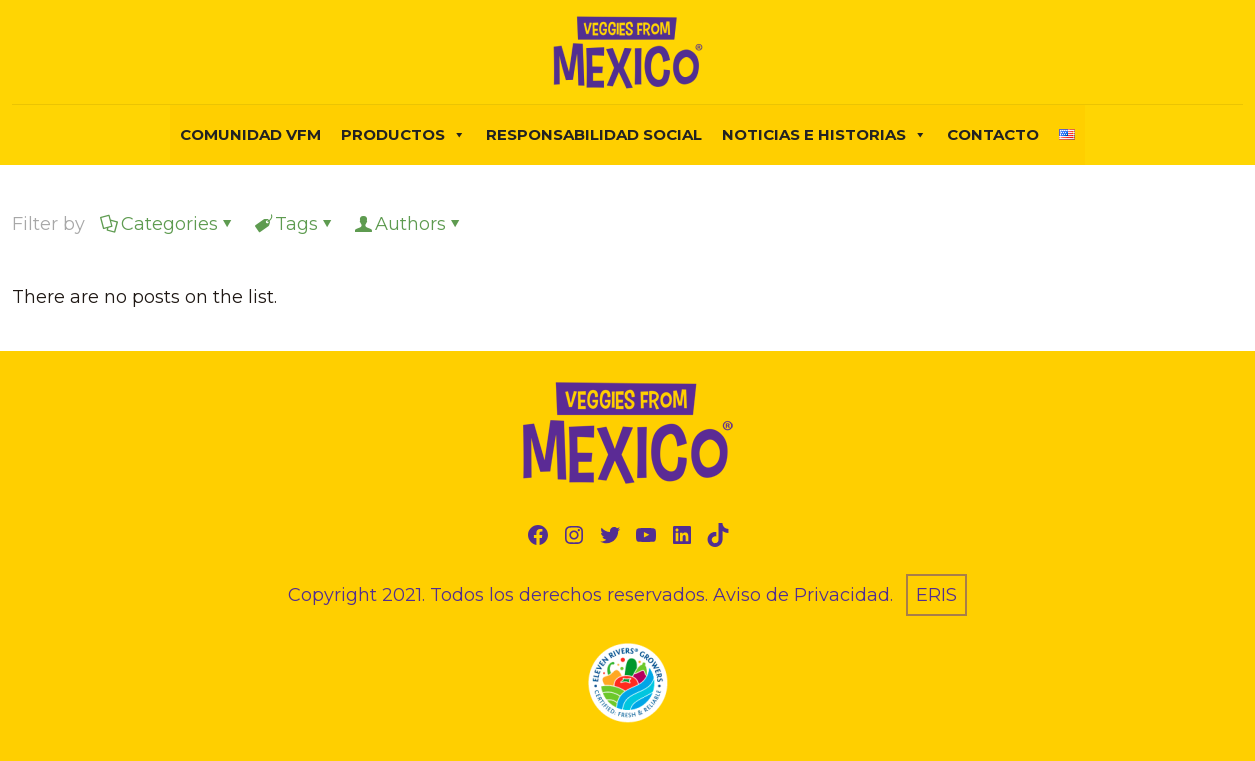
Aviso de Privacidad (801, 595)
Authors (409, 224)
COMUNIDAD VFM (250, 134)
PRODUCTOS (403, 135)
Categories (168, 224)
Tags (295, 224)
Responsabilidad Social (594, 134)
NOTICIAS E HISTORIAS (824, 135)
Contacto (993, 134)
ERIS (936, 595)
